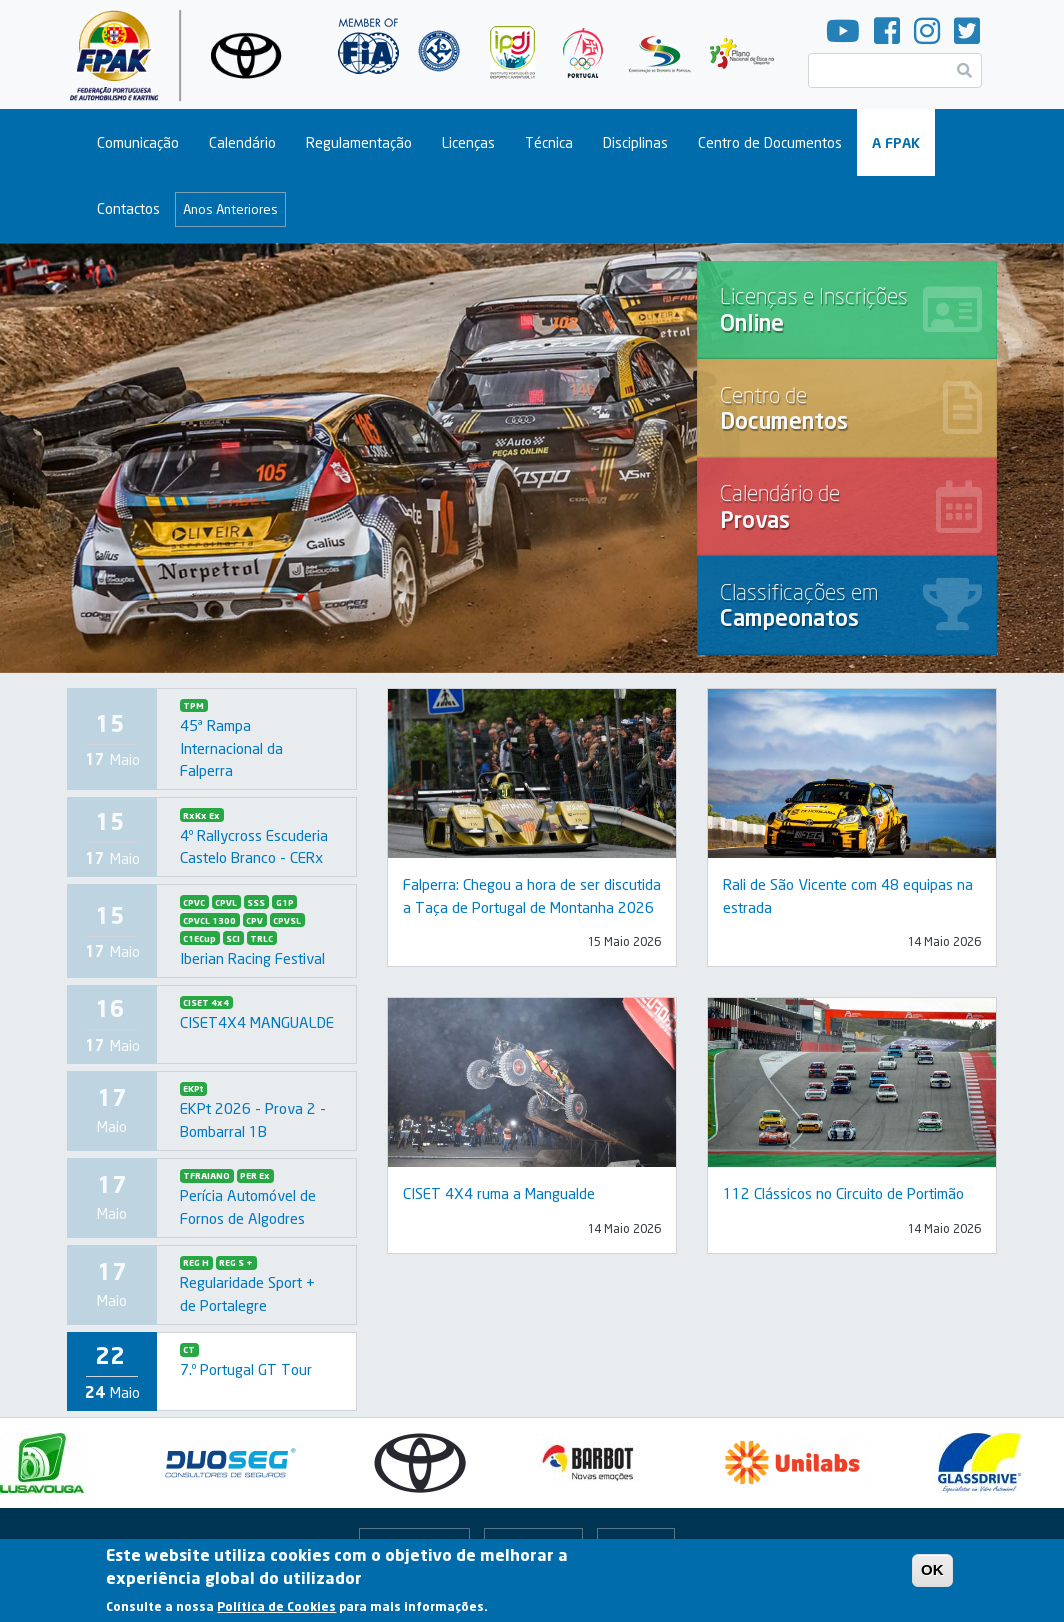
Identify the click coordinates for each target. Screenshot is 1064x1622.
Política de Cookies (276, 1611)
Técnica (549, 142)
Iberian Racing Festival (252, 958)
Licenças (468, 142)
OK (932, 1574)
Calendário (242, 142)
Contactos (128, 208)
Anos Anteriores (230, 209)
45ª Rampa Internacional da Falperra (231, 747)
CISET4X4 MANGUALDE (257, 1022)
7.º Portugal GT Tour (246, 1369)
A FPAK (896, 142)
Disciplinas (635, 142)
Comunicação (138, 142)
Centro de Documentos (770, 142)
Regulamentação (359, 142)
